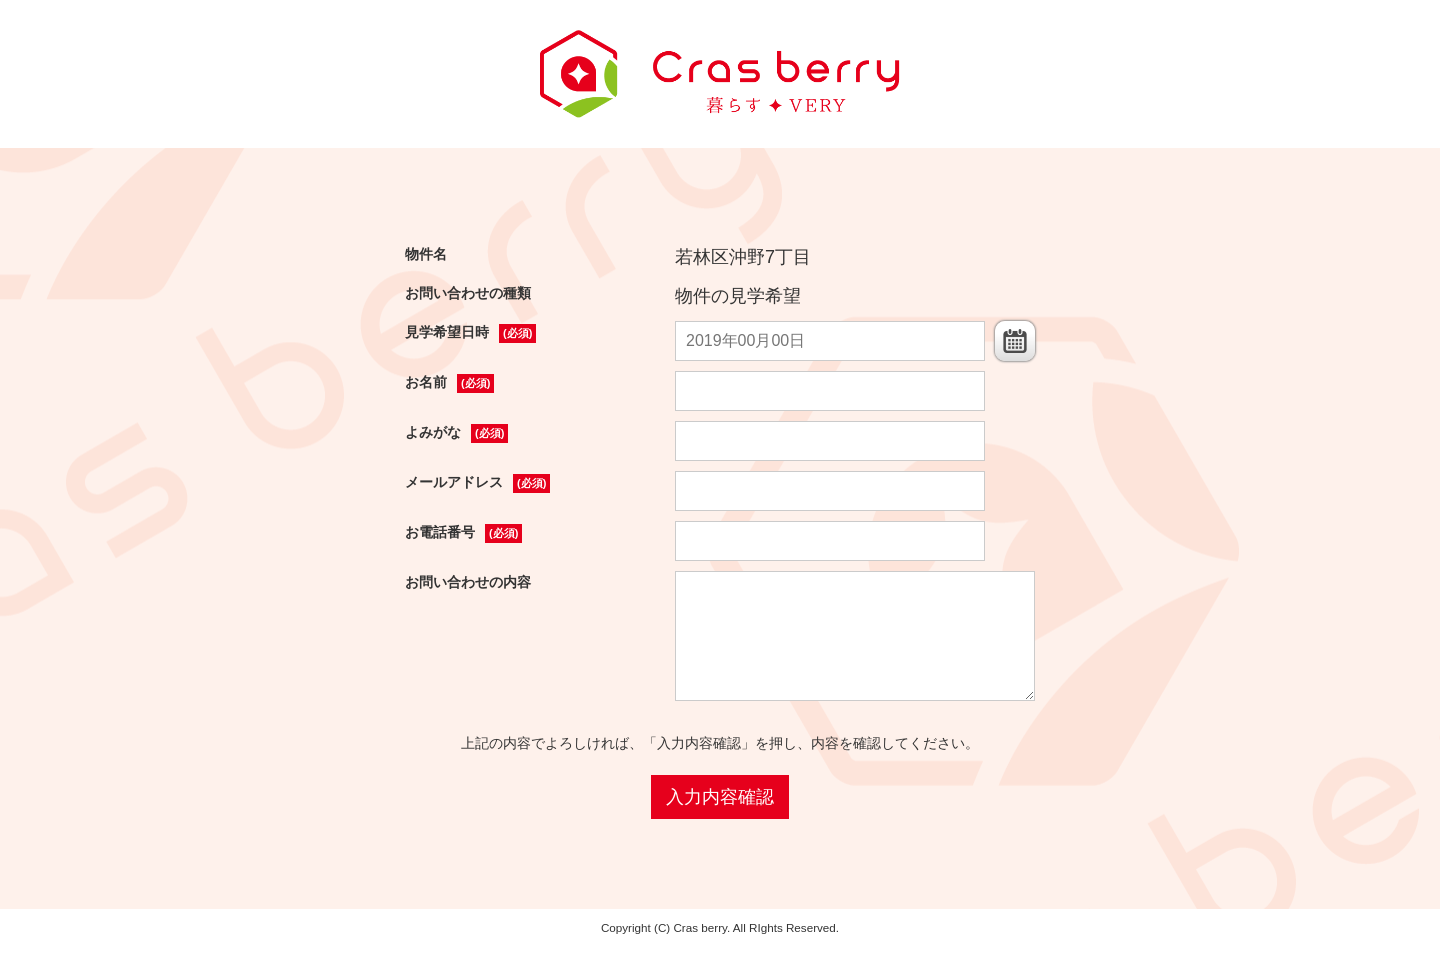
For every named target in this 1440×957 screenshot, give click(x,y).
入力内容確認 (720, 797)
